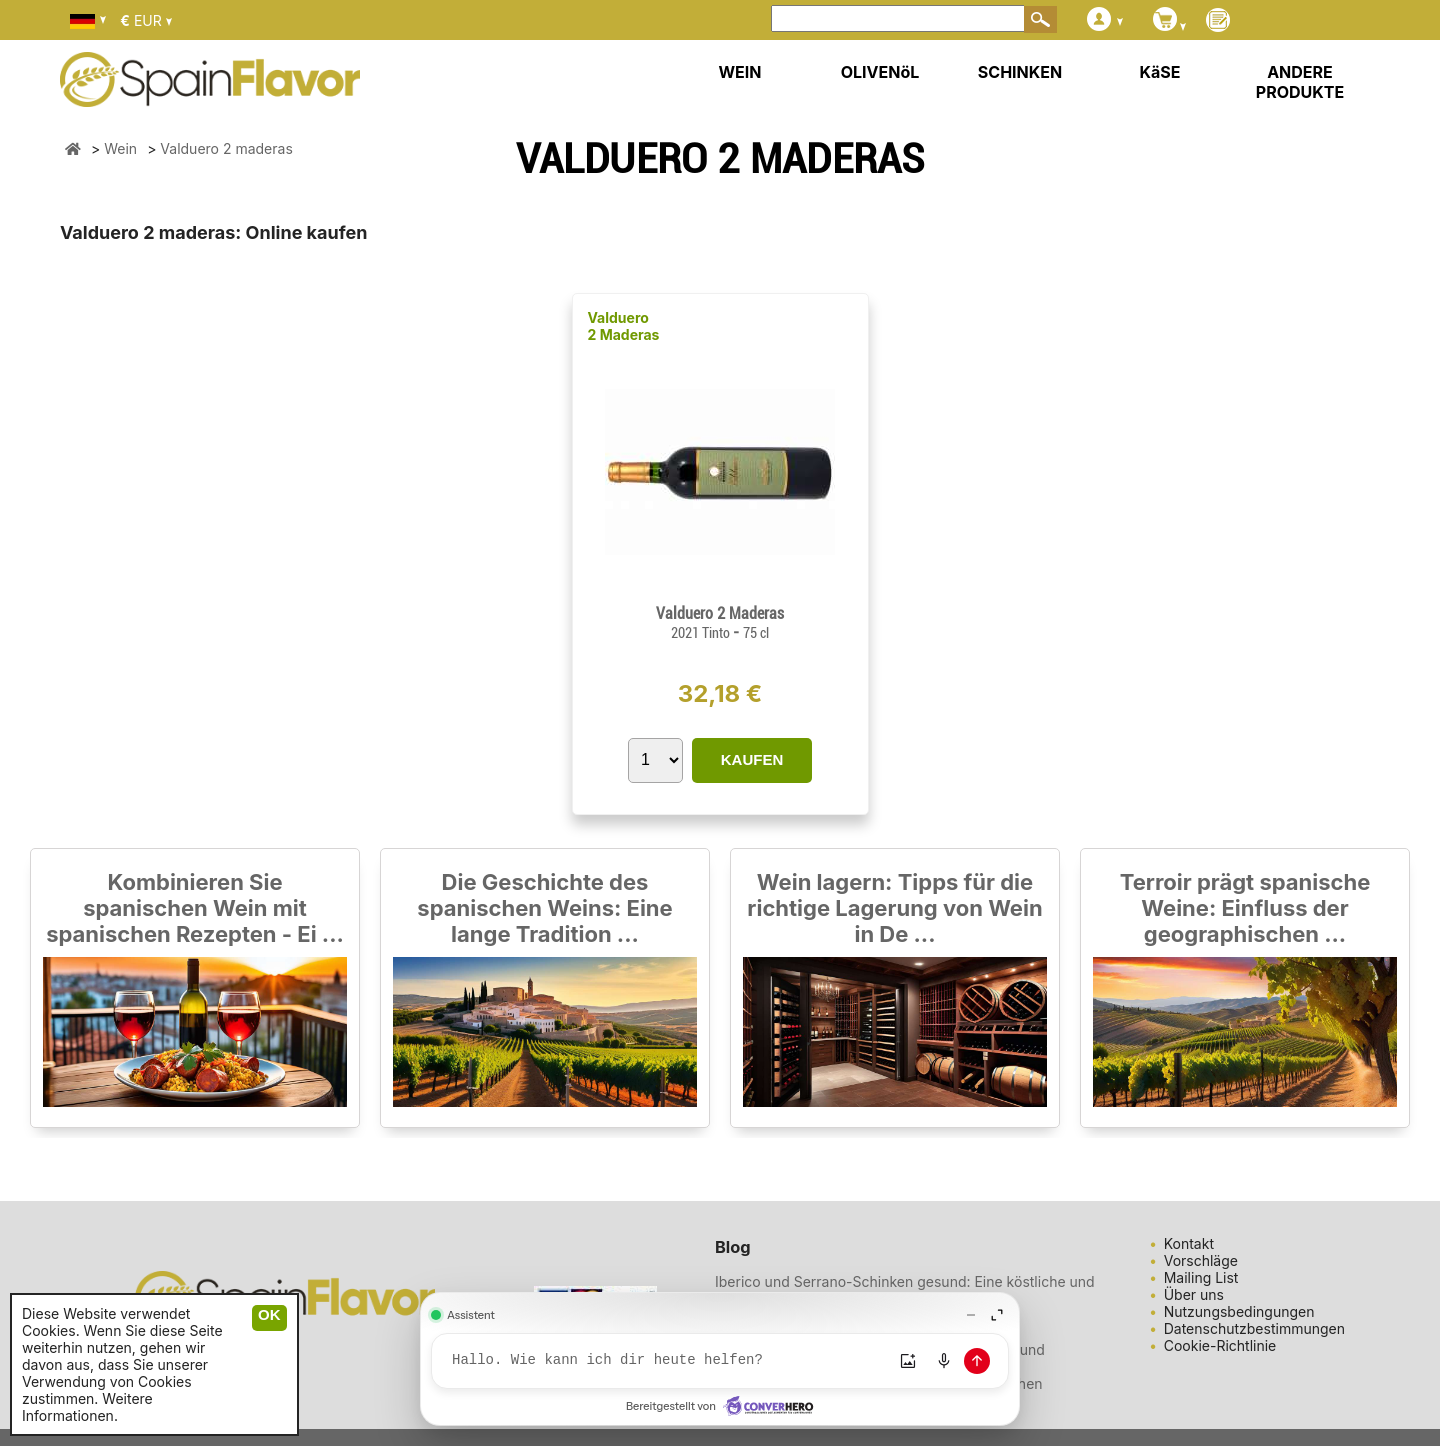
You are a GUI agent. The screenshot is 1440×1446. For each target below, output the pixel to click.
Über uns (1194, 1294)
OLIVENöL (880, 72)
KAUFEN (752, 759)
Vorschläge (1201, 1260)
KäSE (1160, 72)
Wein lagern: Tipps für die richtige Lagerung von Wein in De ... (894, 908)
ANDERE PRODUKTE (1300, 82)
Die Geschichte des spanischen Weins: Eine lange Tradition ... (544, 908)
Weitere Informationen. (87, 1407)
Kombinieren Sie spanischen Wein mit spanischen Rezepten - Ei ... (195, 908)
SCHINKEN (1020, 72)
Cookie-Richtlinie (1220, 1345)
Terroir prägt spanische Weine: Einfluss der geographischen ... (1245, 908)
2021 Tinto (702, 633)
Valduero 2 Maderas (624, 326)
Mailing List (1201, 1277)
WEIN (739, 72)
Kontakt (1189, 1243)
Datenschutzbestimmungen (1254, 1328)
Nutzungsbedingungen (1239, 1311)
